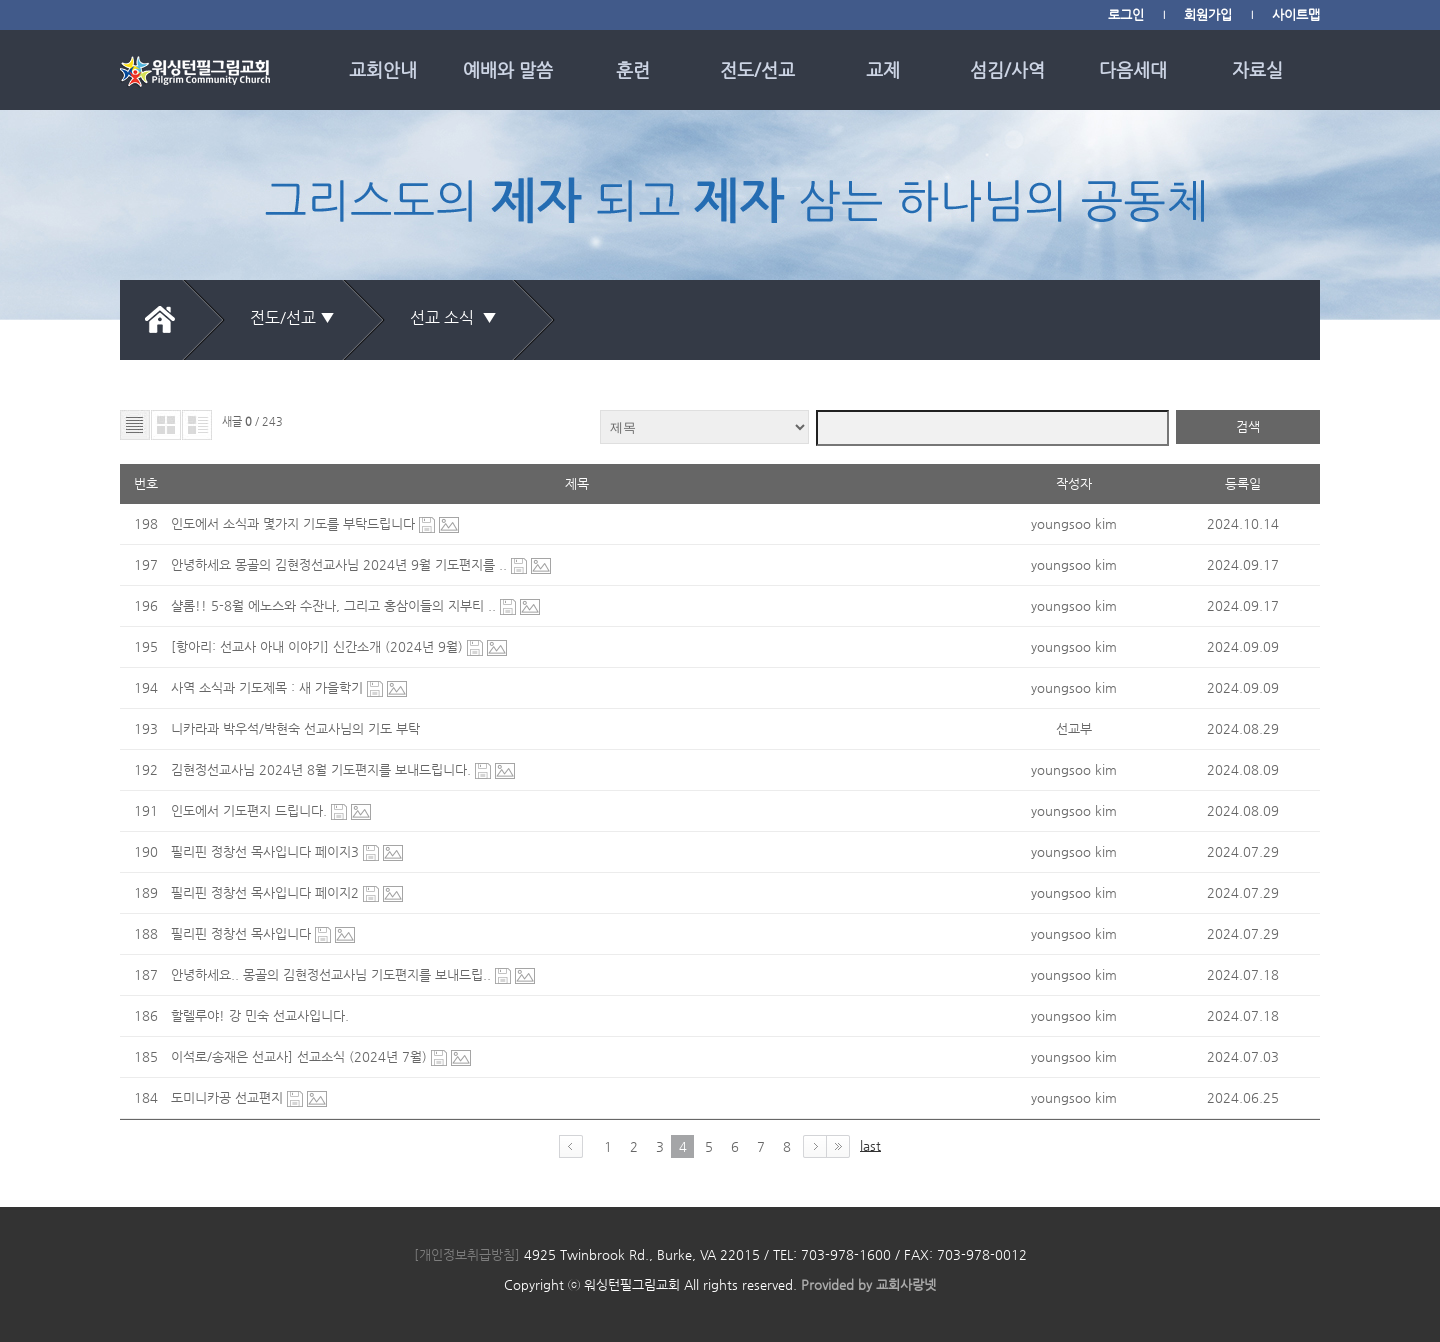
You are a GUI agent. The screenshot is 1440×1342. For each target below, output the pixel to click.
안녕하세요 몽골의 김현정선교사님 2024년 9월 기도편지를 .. (341, 564)
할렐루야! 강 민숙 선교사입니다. (260, 1015)
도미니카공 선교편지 (229, 1097)
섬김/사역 (1007, 69)
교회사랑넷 (906, 1284)
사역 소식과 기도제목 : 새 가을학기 (269, 687)
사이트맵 (1296, 14)
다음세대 (1133, 69)
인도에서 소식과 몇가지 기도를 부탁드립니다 (295, 523)
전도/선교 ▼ (292, 317)
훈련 (633, 69)
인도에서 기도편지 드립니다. (251, 810)
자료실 (1257, 69)
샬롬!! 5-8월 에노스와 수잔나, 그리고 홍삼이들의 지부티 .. (335, 605)
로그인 (1126, 14)
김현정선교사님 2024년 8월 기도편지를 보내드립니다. (323, 769)
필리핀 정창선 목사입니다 (243, 933)
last (870, 1145)
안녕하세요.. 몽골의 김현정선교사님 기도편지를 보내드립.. (333, 974)
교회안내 (383, 69)
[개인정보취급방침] (467, 1254)
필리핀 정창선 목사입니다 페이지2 (267, 892)
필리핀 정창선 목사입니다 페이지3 (267, 851)
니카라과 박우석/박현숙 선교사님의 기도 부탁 (295, 728)
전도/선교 (757, 69)
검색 (1248, 426)
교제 (883, 69)
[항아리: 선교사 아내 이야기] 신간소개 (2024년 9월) (319, 646)
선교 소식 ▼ (457, 317)
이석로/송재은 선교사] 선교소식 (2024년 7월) (301, 1056)
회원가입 (1208, 14)
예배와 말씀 (508, 69)
